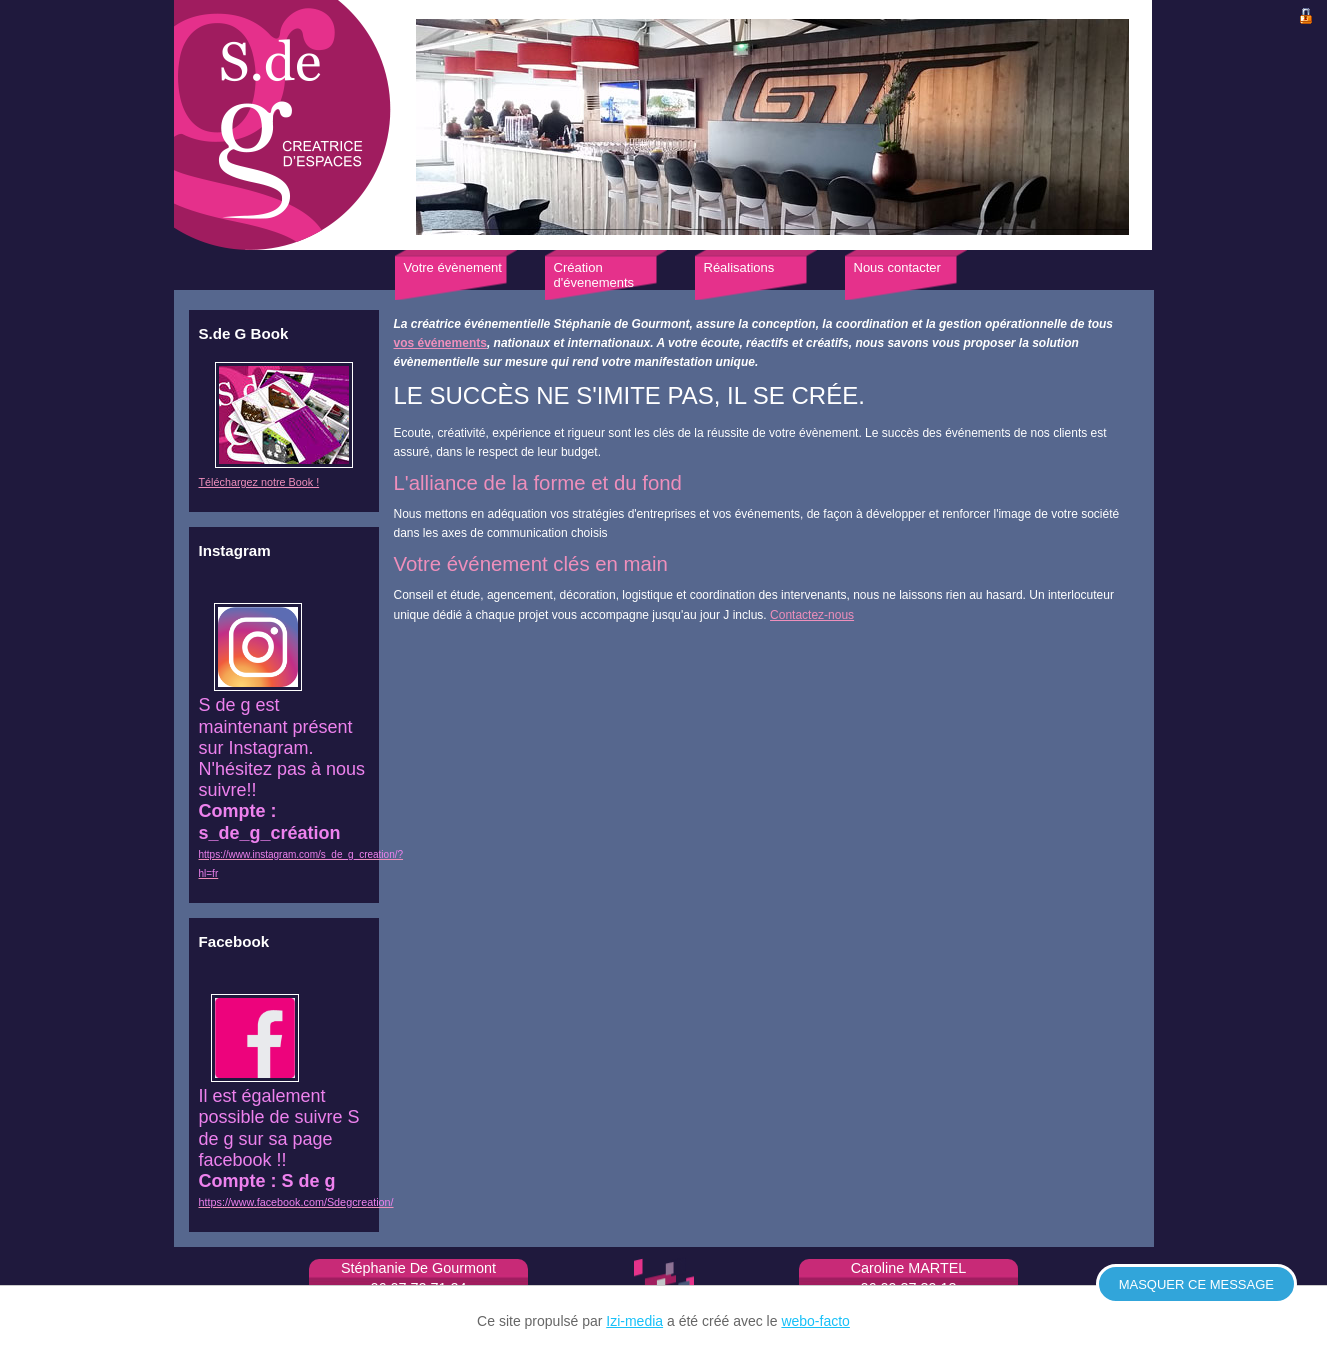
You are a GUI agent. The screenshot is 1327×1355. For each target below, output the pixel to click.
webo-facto (815, 1321)
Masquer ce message (1196, 1284)
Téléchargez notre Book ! (259, 482)
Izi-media (634, 1321)
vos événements (440, 343)
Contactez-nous (812, 615)
